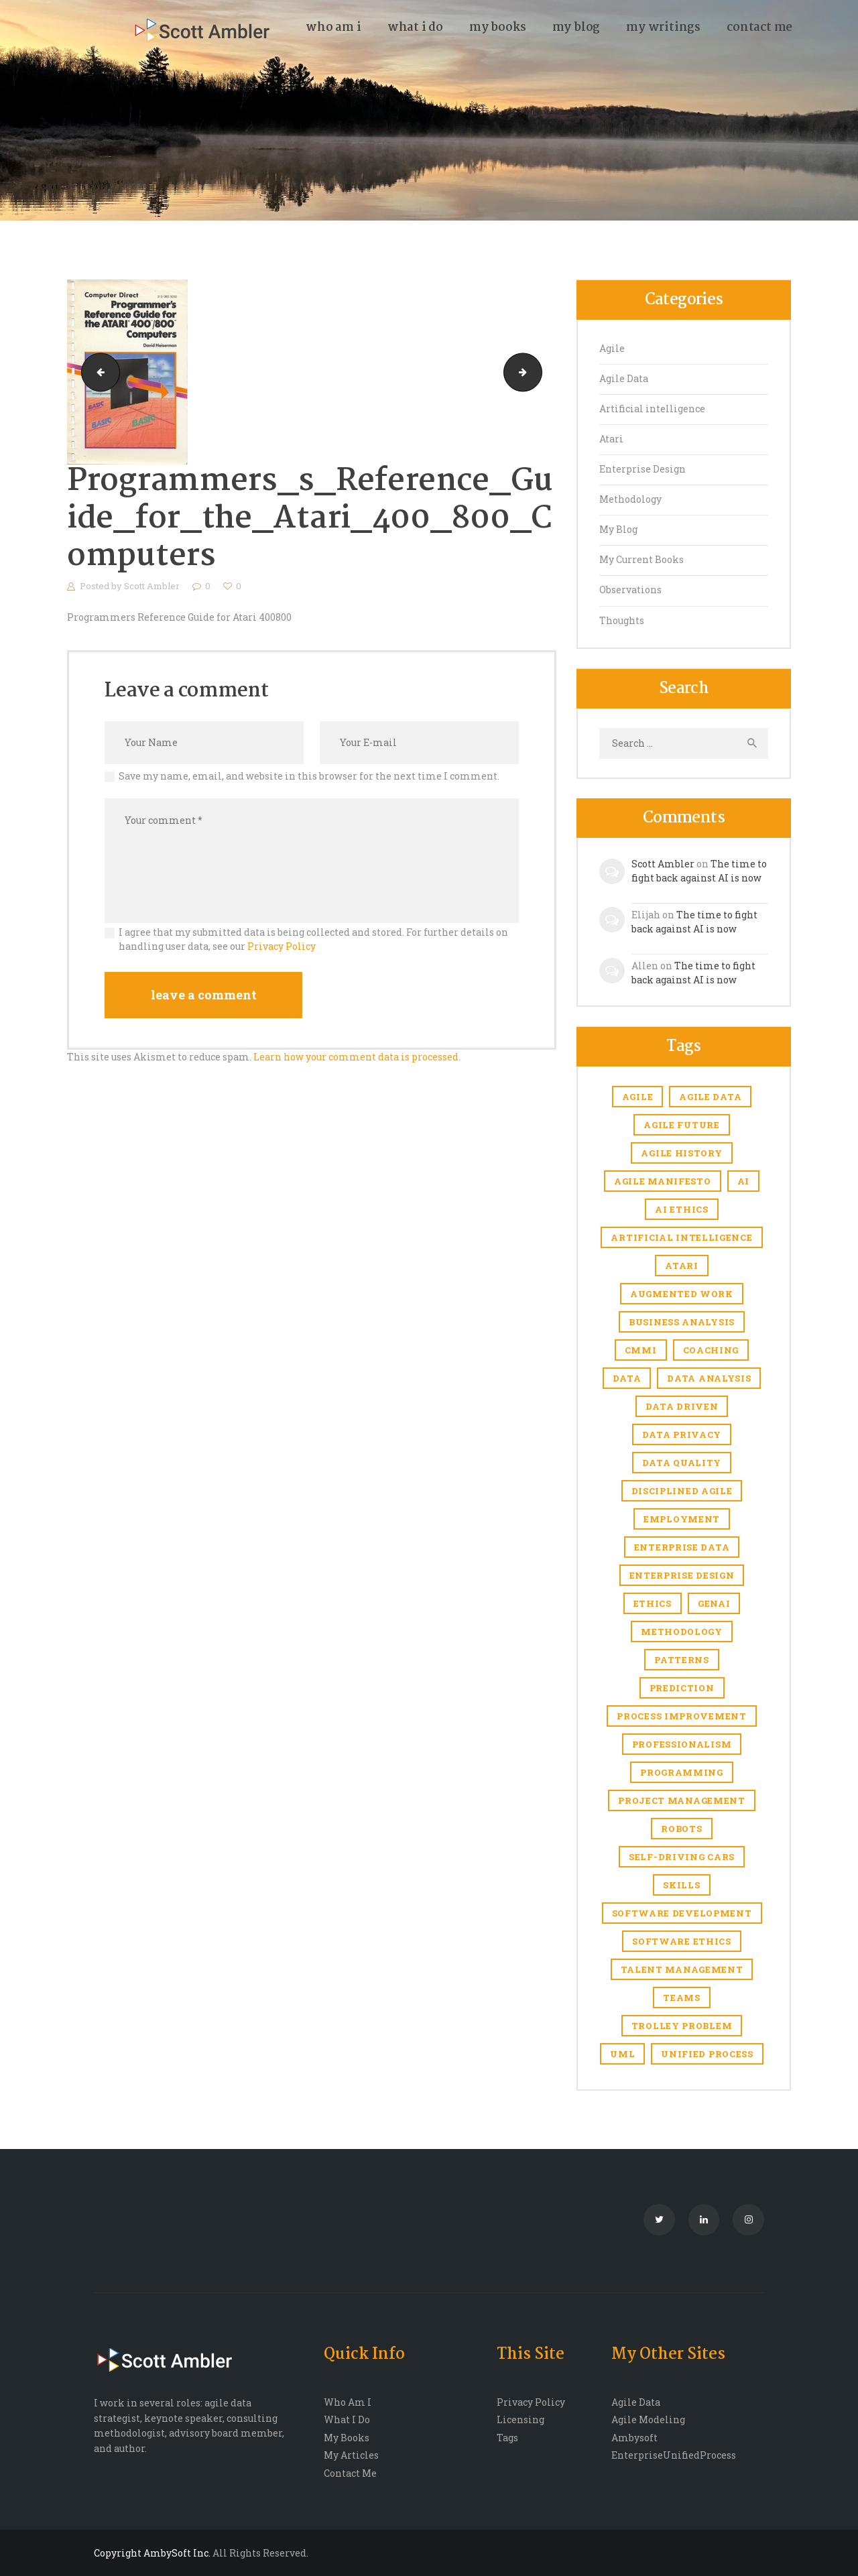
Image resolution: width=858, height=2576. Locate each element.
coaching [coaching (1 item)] (711, 1350)
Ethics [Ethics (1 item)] (652, 1603)
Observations (630, 589)
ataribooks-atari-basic (537, 371)
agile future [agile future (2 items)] (681, 1125)
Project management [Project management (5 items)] (681, 1800)
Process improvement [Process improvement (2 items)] (681, 1716)
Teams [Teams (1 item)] (681, 1997)
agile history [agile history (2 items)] (681, 1153)
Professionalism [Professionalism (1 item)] (682, 1744)
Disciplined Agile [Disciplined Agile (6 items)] (682, 1491)
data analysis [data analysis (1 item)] (709, 1378)
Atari (611, 438)
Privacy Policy (281, 946)
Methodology (630, 499)
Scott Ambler (153, 586)
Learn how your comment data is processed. (357, 1056)
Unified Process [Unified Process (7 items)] (707, 2054)
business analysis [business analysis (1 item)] (682, 1322)
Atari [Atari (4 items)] (681, 1266)
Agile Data (623, 378)
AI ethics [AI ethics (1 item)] (681, 1209)
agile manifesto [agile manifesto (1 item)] (662, 1181)
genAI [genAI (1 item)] (714, 1603)
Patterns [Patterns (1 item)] (681, 1660)
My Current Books (641, 559)
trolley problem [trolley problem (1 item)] (682, 2026)
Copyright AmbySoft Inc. (152, 2553)
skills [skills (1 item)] (681, 1885)
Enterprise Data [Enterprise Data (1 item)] (682, 1547)
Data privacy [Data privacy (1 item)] (681, 1434)
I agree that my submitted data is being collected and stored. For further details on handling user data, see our (313, 939)
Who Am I (347, 2402)
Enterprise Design (642, 469)
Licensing (520, 2419)
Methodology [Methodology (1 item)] (682, 1632)
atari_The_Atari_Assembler (96, 371)
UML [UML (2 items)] (622, 2054)
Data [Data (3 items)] (627, 1378)
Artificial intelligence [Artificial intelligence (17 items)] (681, 1237)
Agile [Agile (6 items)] (638, 1097)
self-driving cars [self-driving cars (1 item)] (682, 1857)
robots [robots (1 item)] (681, 1829)
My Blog (618, 529)
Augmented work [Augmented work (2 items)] (681, 1294)
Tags (507, 2437)
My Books (346, 2437)
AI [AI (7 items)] (743, 1181)
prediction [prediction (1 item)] (682, 1688)
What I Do (347, 2419)
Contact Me (350, 2473)
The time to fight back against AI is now (699, 870)
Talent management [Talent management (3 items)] (682, 1969)
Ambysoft (634, 2437)
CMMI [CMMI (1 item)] (641, 1350)
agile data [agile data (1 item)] (710, 1097)
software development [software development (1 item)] (682, 1913)
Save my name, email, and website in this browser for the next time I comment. (309, 776)
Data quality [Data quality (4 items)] (681, 1463)
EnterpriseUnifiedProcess (673, 2455)
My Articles (351, 2455)
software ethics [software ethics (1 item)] (681, 1941)
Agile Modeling (648, 2419)
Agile (612, 348)
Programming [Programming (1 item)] (681, 1772)
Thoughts (621, 620)
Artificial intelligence (652, 408)
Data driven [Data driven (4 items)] (682, 1406)
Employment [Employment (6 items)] (682, 1519)
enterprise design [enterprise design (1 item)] (682, 1575)
